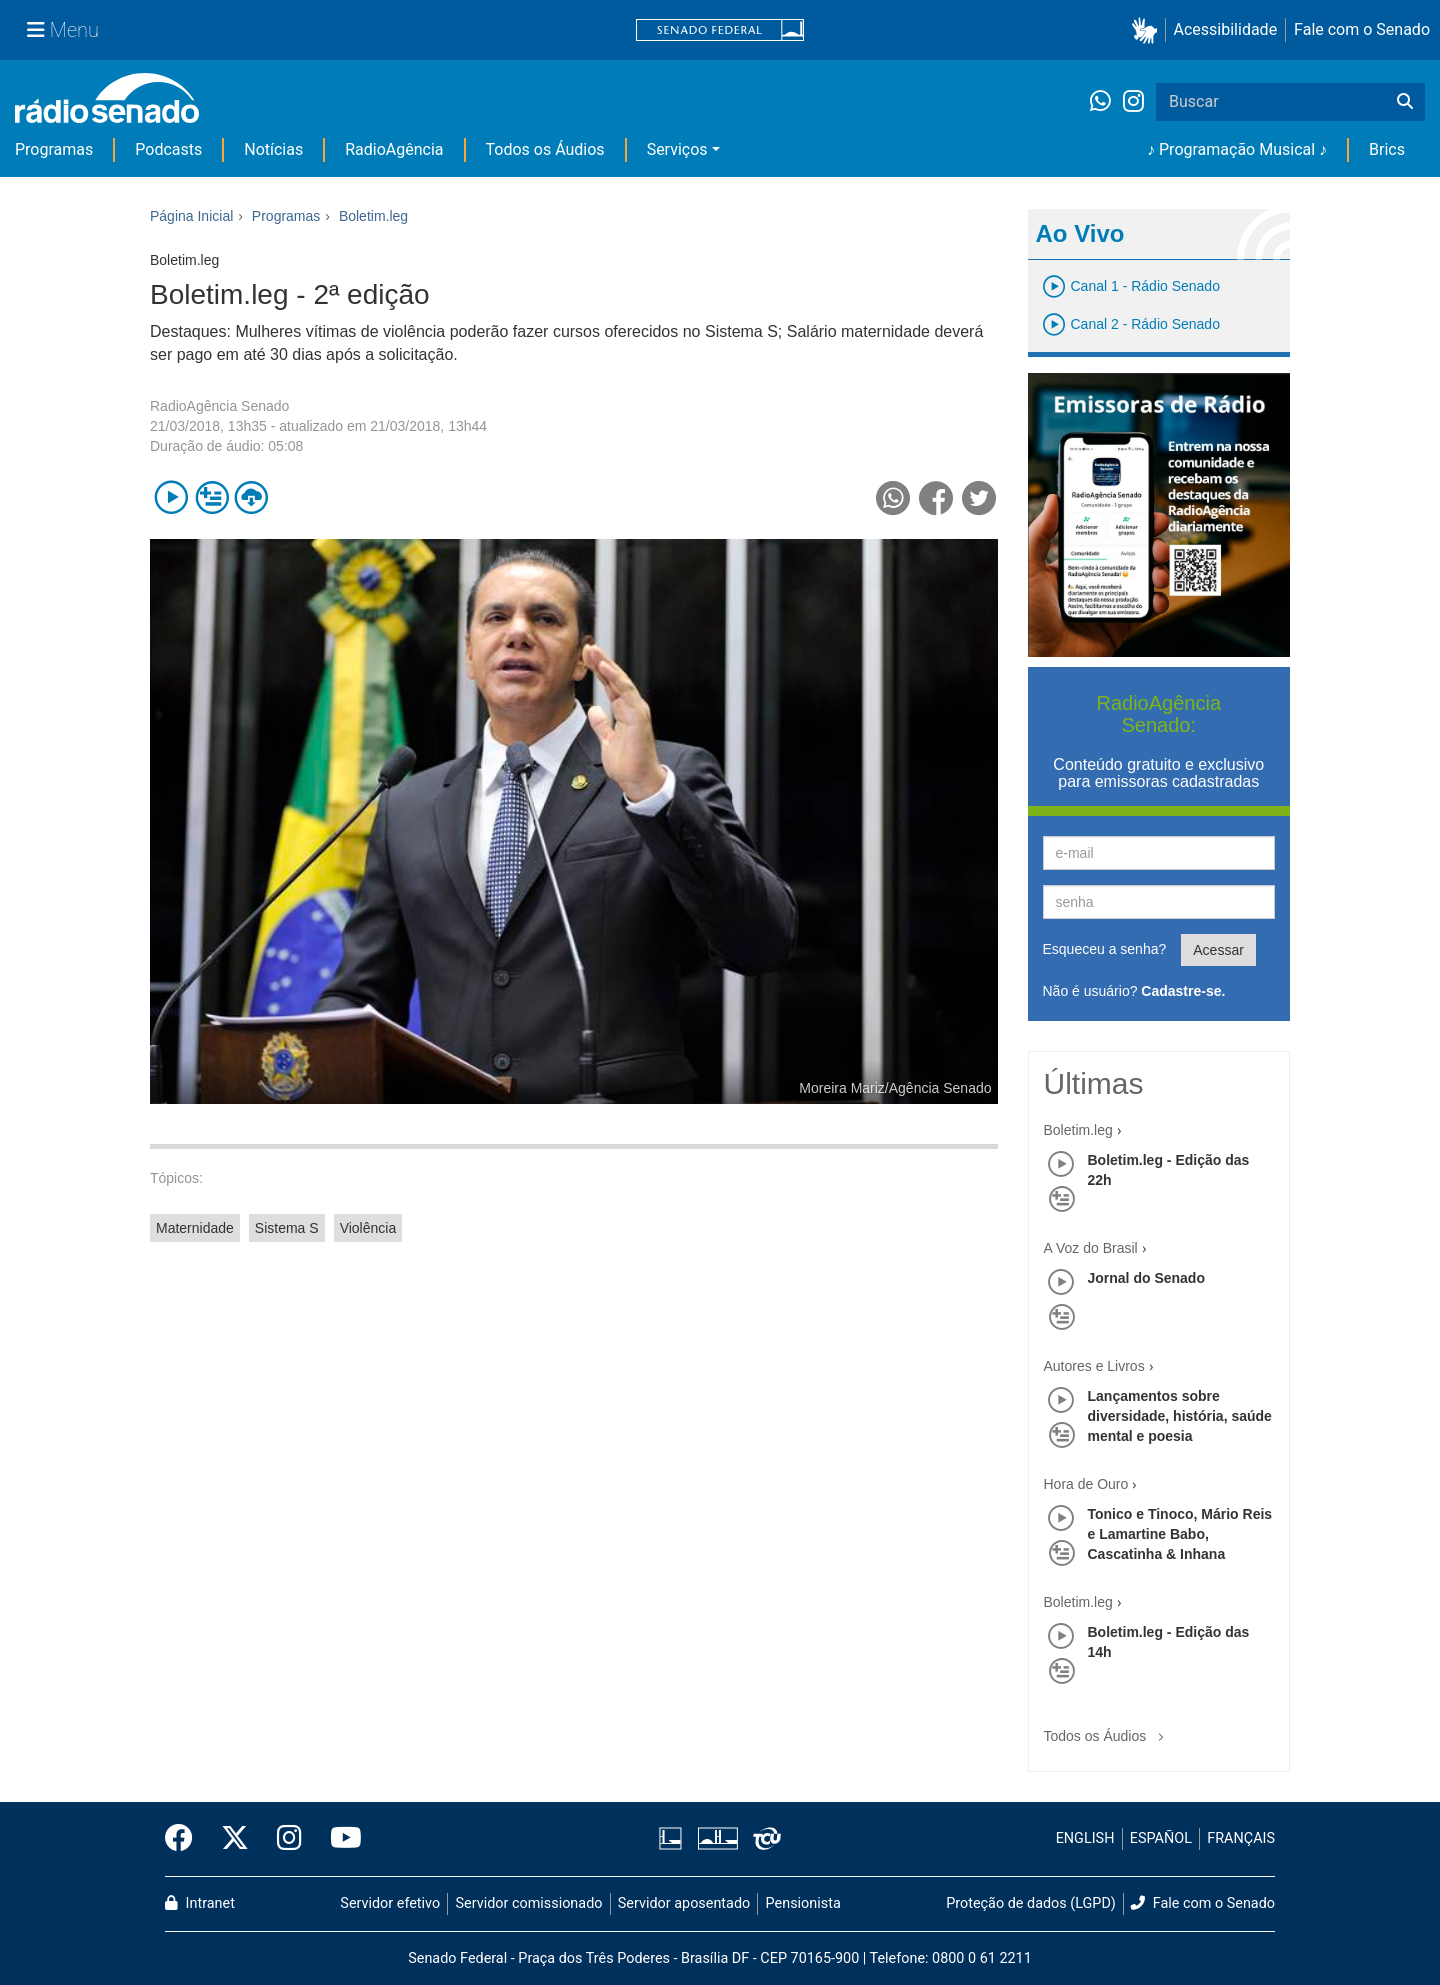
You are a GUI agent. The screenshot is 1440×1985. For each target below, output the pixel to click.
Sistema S (287, 1228)
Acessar (1218, 950)
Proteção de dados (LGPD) (1031, 1903)
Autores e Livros (1094, 1366)
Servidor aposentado (684, 1903)
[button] (1148, 30)
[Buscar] (1405, 102)
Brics (1387, 149)
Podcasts (168, 149)
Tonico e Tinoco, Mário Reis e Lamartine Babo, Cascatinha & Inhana (1180, 1534)
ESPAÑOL (1161, 1838)
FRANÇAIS (1241, 1838)
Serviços (677, 149)
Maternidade (195, 1228)
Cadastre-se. (1183, 991)
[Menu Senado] (63, 30)
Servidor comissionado (529, 1903)
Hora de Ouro (1086, 1484)
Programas (54, 149)
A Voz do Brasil (1091, 1248)
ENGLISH (1085, 1838)
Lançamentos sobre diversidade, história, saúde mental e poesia (1180, 1416)
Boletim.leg (1078, 1130)
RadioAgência (394, 149)
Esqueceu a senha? (1105, 949)
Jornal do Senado (1146, 1278)
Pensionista (803, 1903)
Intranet (200, 1903)
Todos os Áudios (545, 149)
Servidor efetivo (390, 1903)
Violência (368, 1228)
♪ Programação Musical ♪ (1237, 149)
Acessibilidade (1226, 29)
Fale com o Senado (1362, 29)
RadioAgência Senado (219, 406)
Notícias (273, 149)
